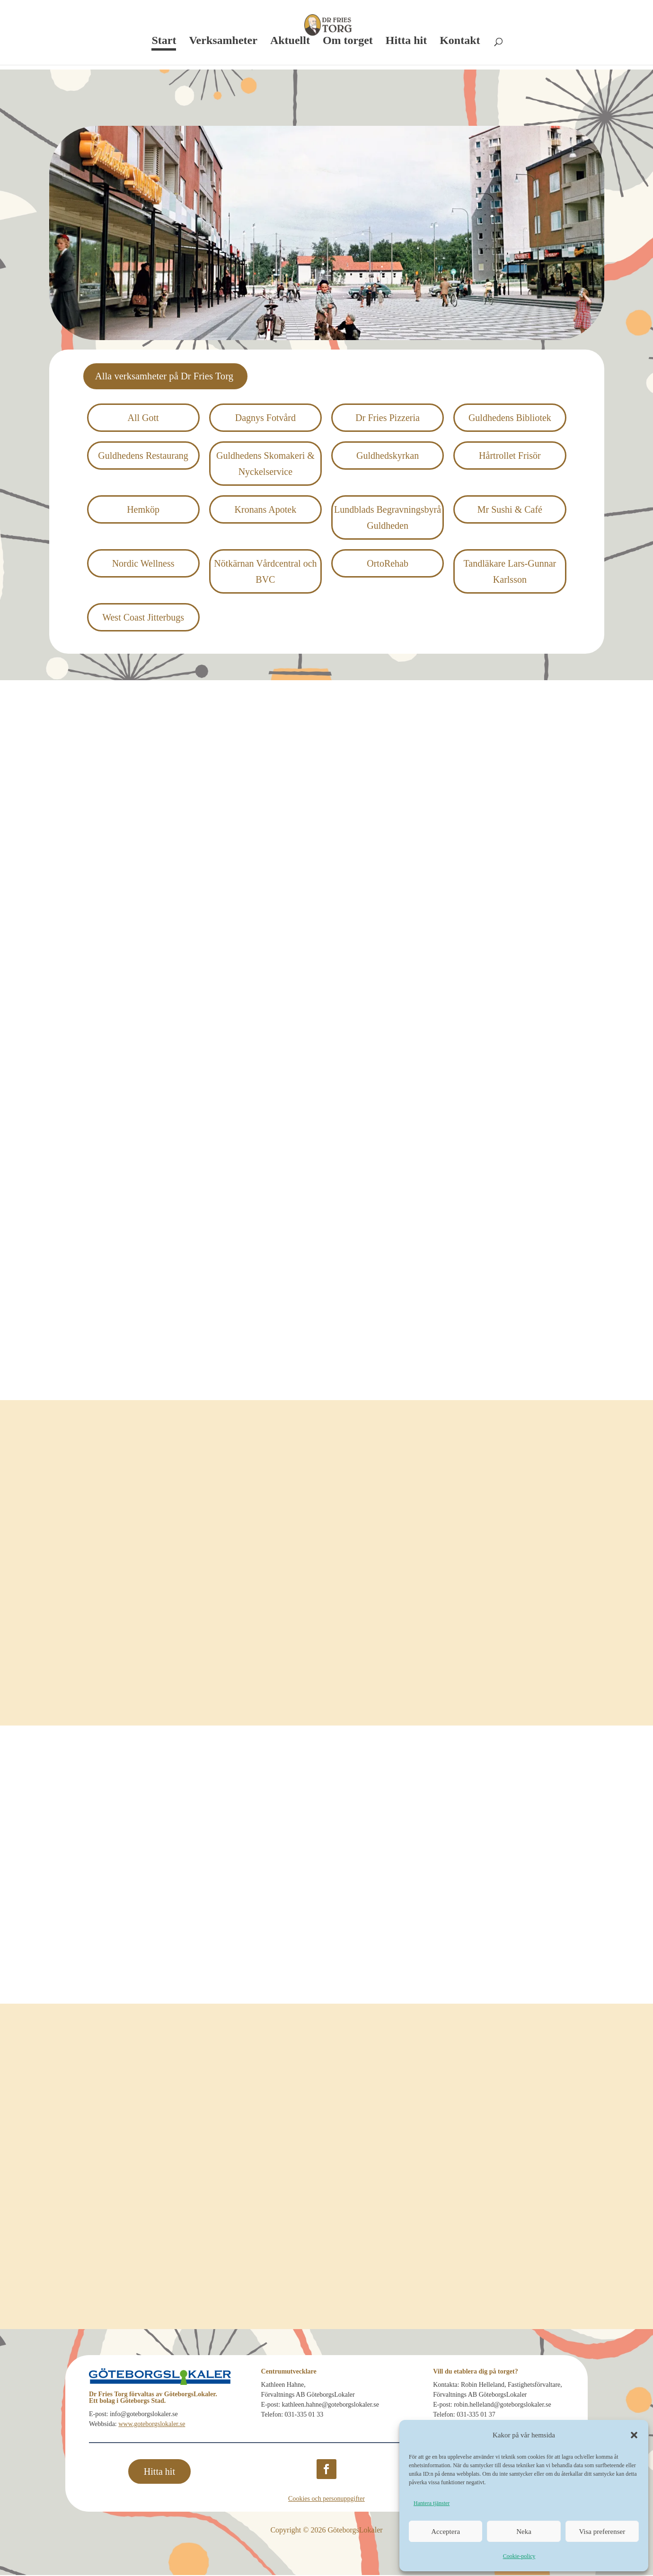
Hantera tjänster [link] (432, 2503)
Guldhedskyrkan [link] (387, 456)
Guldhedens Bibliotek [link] (509, 418)
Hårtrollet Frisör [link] (510, 456)
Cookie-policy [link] (519, 2556)
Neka (523, 2531)
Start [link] (163, 41)
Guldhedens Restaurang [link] (143, 456)
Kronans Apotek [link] (266, 510)
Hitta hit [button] (159, 2472)
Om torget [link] (348, 41)
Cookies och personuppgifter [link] (326, 2499)
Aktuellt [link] (290, 41)
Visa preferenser (602, 2531)
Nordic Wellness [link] (143, 564)
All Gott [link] (143, 418)
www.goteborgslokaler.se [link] (151, 2424)
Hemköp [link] (143, 510)
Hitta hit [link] (406, 41)
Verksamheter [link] (223, 41)
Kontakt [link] (460, 41)
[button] (634, 2435)
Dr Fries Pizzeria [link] (387, 418)
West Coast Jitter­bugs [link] (143, 618)
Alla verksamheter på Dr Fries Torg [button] (171, 377)
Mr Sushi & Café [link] (509, 510)
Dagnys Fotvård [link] (265, 418)
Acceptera (445, 2531)
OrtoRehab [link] (387, 564)
